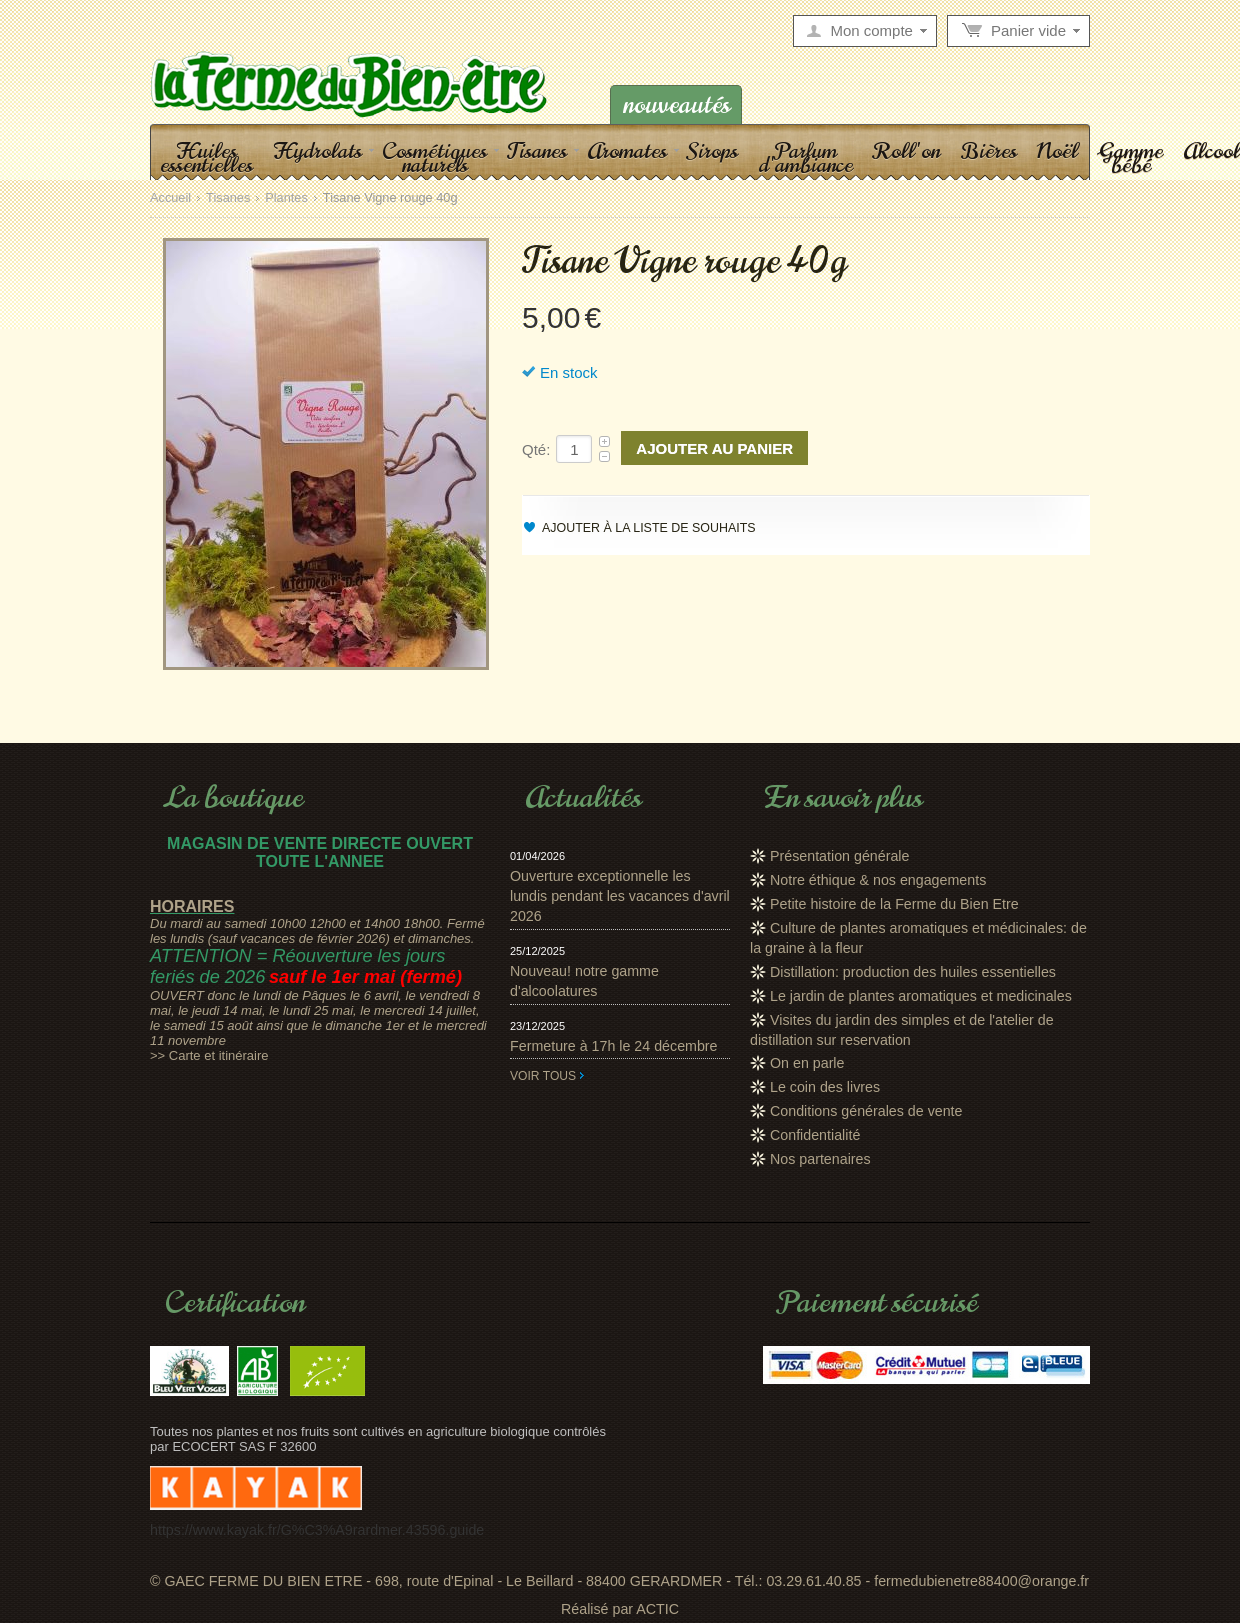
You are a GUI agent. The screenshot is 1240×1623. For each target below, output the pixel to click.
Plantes (286, 198)
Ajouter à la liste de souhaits (649, 528)
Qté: (536, 449)
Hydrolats (317, 150)
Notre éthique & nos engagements (878, 880)
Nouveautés (676, 104)
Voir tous (543, 1076)
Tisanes (537, 150)
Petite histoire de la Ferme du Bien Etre (894, 904)
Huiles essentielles (206, 157)
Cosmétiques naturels (434, 157)
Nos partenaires (820, 1159)
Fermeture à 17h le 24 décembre (614, 1046)
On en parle (807, 1063)
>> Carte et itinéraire (209, 1055)
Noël (1057, 150)
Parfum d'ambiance (805, 157)
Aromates (627, 150)
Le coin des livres (825, 1087)
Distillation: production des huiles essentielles (913, 972)
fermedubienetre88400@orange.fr (981, 1581)
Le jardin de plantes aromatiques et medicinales (921, 996)
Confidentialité (815, 1135)
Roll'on (906, 150)
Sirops (712, 150)
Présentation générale (839, 856)
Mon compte (871, 31)
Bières (988, 150)
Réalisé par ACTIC (620, 1609)
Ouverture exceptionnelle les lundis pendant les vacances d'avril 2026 (620, 896)
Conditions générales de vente (866, 1111)
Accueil (170, 198)
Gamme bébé (1130, 157)
